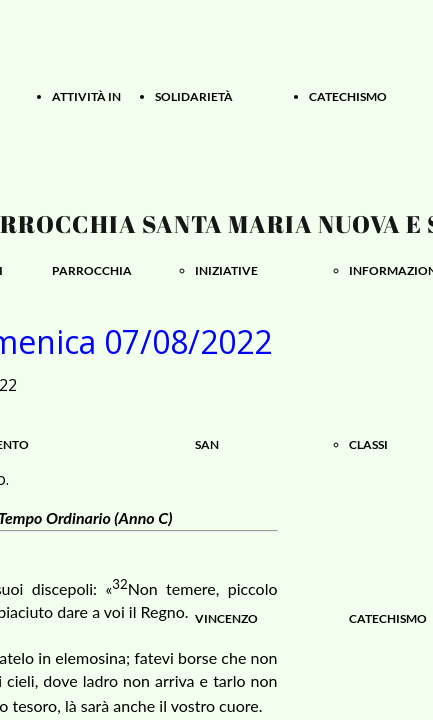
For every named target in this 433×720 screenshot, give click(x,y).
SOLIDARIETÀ (194, 96)
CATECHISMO (348, 96)
